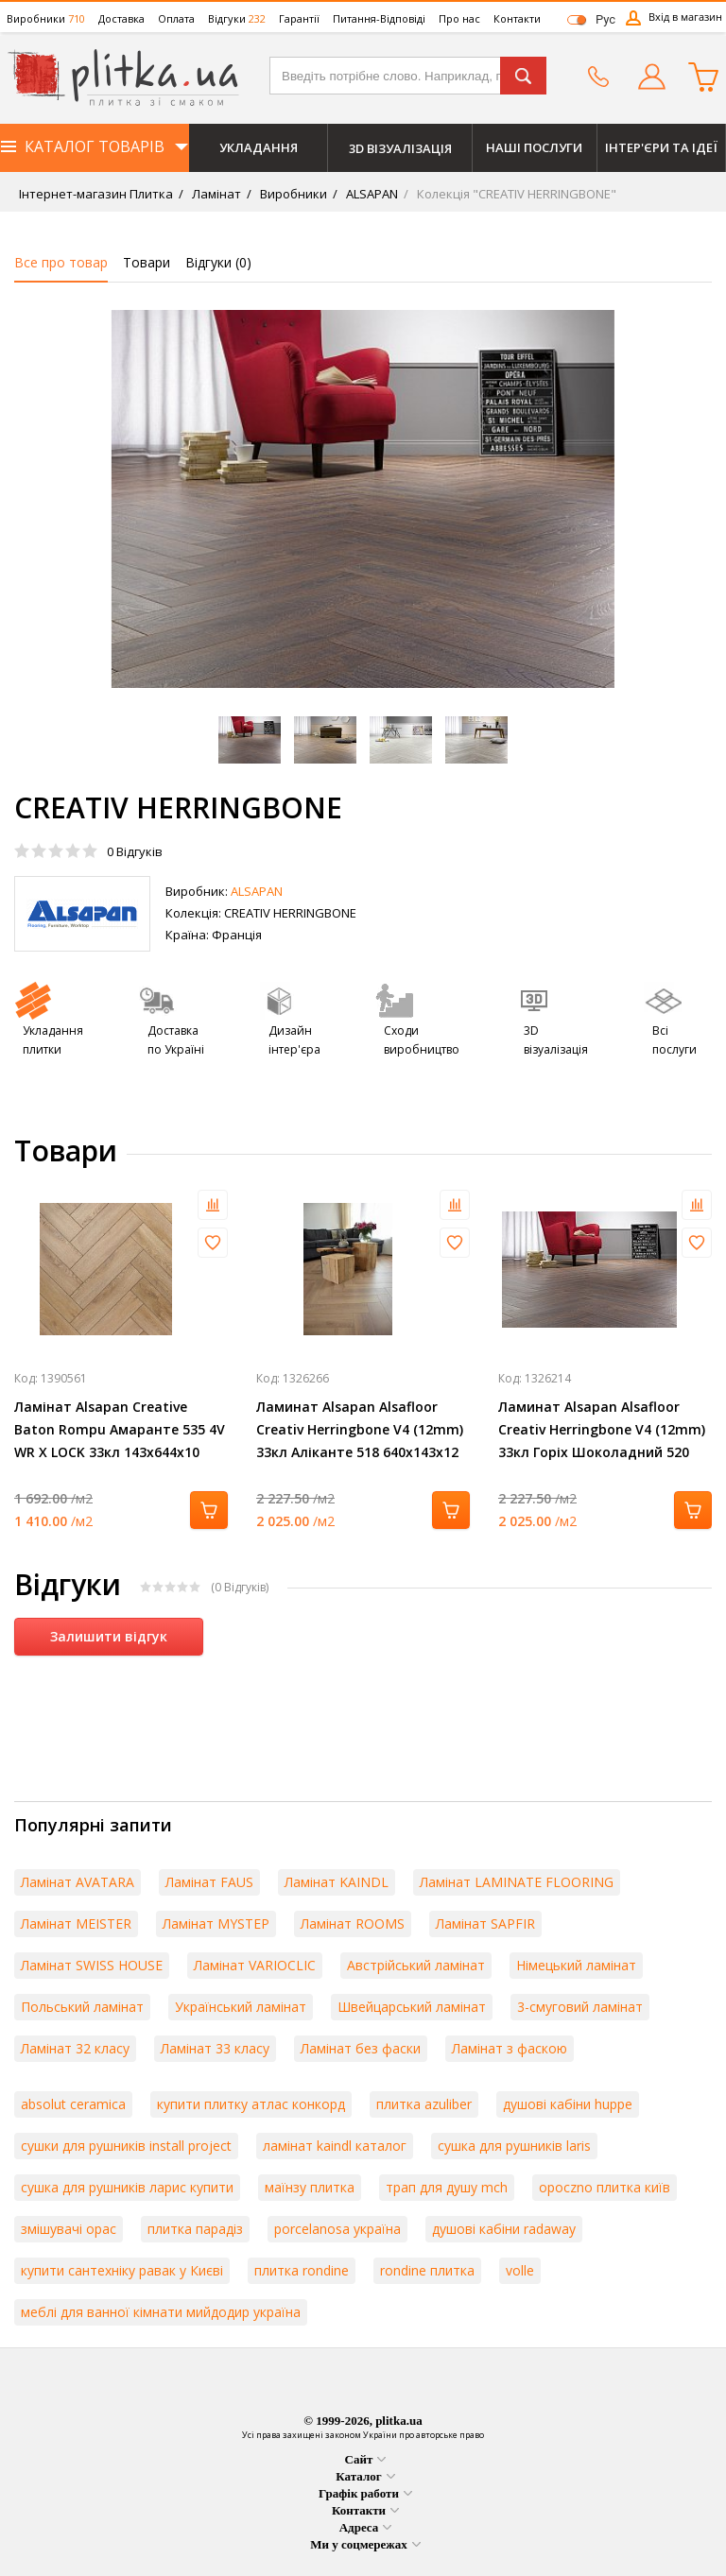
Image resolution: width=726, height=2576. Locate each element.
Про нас (459, 18)
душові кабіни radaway (504, 2229)
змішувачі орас (68, 2229)
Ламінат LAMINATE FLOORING (517, 1882)
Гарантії (299, 18)
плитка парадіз (195, 2229)
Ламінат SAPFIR (485, 1923)
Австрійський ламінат (416, 1965)
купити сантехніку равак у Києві (122, 2270)
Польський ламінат (82, 2007)
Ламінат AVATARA (77, 1882)
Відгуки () (218, 262)
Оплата (176, 18)
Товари (146, 262)
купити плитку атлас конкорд (251, 2104)
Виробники (46, 18)
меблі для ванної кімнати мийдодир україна (161, 2312)
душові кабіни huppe (567, 2104)
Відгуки (237, 18)
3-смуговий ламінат (580, 2007)
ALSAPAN (370, 193)
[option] (363, 499)
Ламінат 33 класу (215, 2048)
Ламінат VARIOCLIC (255, 1965)
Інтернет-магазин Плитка (96, 193)
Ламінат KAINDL (337, 1882)
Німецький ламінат (576, 1965)
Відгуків (135, 851)
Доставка (121, 18)
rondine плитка (427, 2270)
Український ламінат (240, 2007)
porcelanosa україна (337, 2229)
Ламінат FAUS (209, 1882)
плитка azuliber (424, 2104)
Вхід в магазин (685, 16)
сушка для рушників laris (514, 2146)
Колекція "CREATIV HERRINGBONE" (515, 193)
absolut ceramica (73, 2104)
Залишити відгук (108, 1636)
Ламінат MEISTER (76, 1923)
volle (520, 2270)
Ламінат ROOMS (353, 1923)
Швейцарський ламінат (411, 2007)
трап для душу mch (447, 2187)
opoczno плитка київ (604, 2187)
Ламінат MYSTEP (216, 1923)
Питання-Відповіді (379, 18)
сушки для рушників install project (126, 2146)
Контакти (517, 18)
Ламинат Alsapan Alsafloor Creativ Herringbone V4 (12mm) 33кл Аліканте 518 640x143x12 (359, 1429)
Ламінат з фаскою (509, 2048)
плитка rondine (301, 2270)
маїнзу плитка (309, 2187)
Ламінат (215, 193)
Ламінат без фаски (361, 2048)
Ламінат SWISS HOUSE (92, 1965)
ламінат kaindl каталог (334, 2146)
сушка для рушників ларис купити (127, 2187)
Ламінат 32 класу (75, 2048)
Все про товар (61, 262)
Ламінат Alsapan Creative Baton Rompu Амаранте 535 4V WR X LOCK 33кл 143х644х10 (119, 1429)
